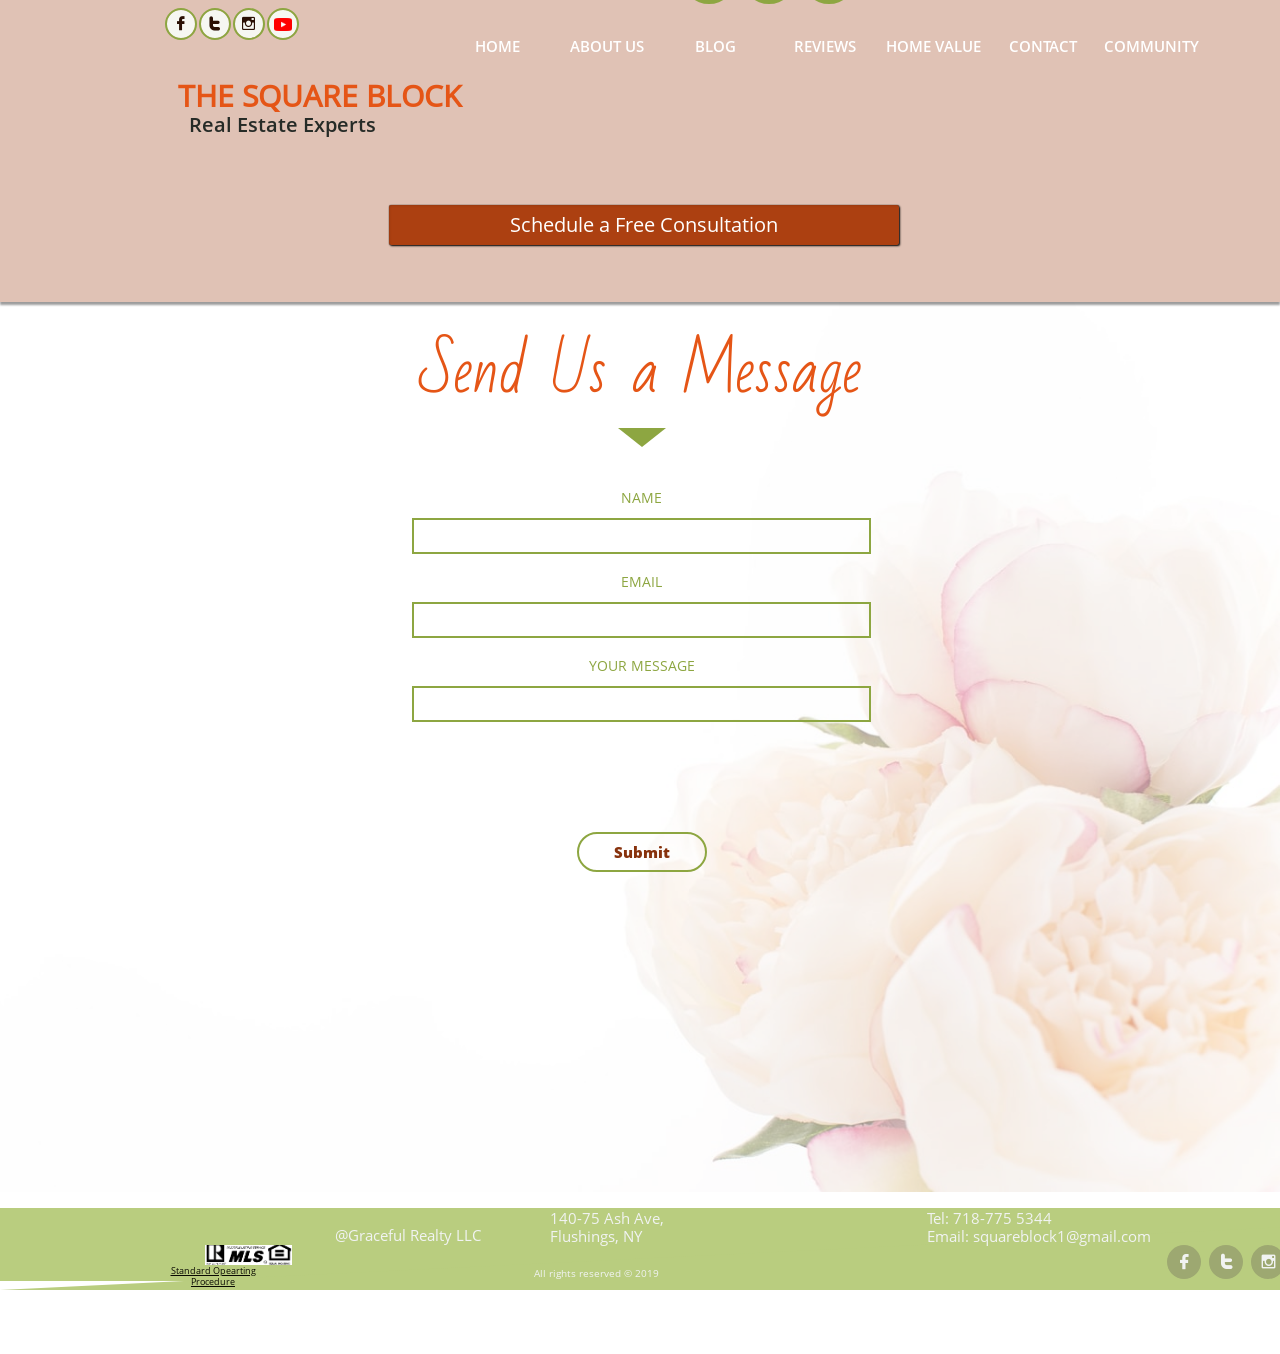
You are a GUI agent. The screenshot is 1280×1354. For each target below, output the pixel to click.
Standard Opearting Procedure (213, 1276)
